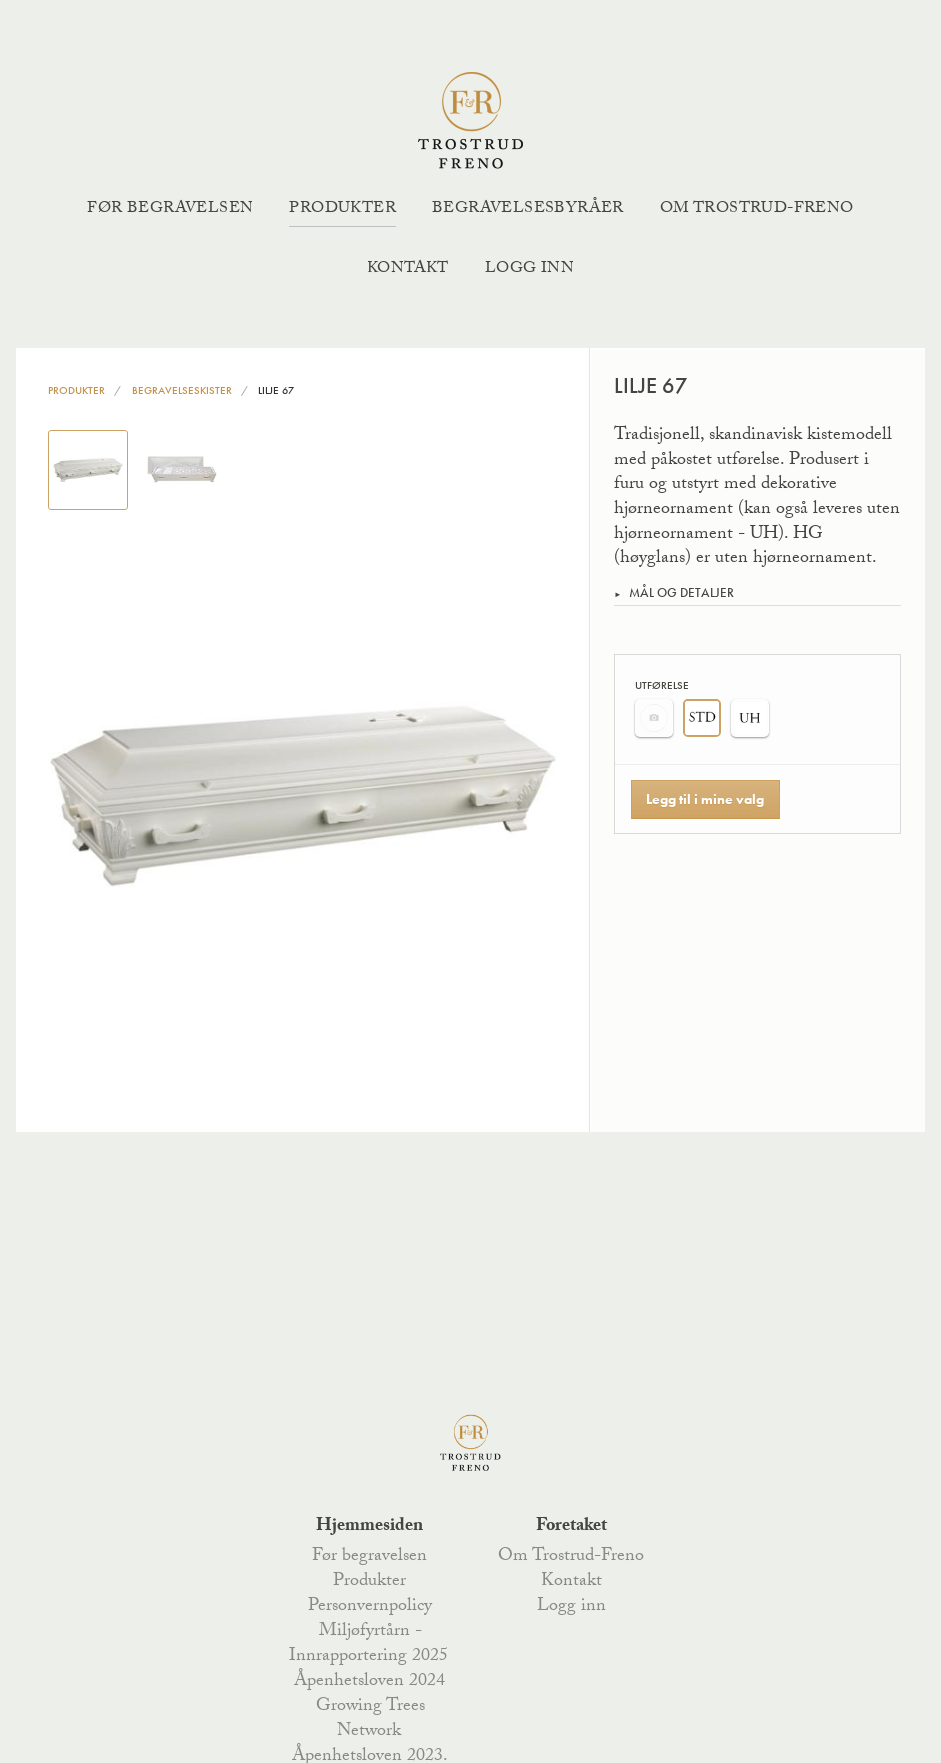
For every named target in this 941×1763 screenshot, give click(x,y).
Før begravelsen (170, 209)
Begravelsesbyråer (528, 209)
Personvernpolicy (370, 1607)
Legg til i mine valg (705, 799)
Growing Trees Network (370, 1719)
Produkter (342, 209)
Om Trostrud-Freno (757, 209)
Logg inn (529, 269)
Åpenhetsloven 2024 (369, 1682)
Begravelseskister (182, 390)
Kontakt (408, 269)
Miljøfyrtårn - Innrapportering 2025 (368, 1644)
